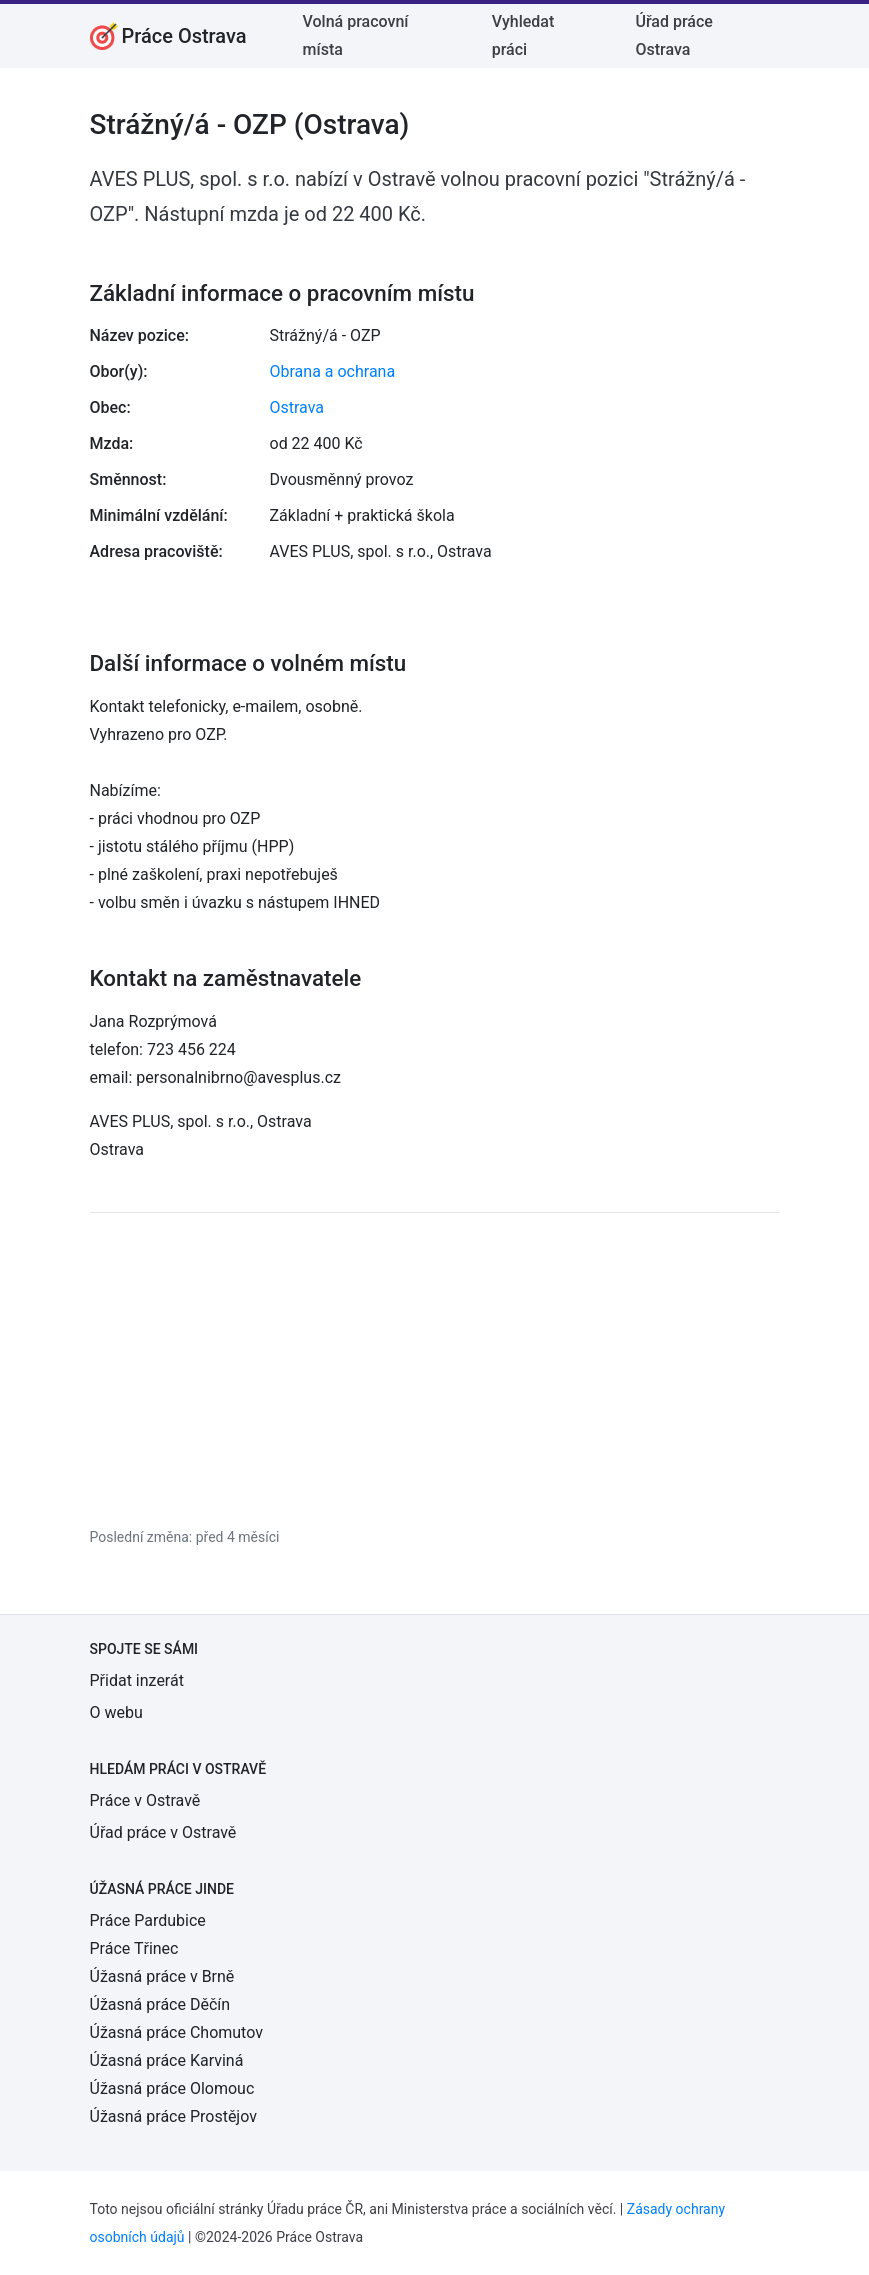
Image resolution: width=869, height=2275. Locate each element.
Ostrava (297, 407)
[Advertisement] (435, 1369)
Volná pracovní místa (356, 35)
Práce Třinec (134, 1948)
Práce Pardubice (148, 1920)
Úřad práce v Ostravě (163, 1832)
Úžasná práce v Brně (162, 1976)
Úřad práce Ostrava (674, 35)
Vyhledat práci (523, 35)
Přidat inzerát (137, 1680)
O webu (116, 1712)
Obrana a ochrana (333, 371)
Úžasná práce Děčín (160, 2004)
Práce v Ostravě (145, 1800)
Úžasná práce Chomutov (176, 2032)
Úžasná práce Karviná (167, 2060)
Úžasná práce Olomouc (172, 2088)
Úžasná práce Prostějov (173, 2116)
